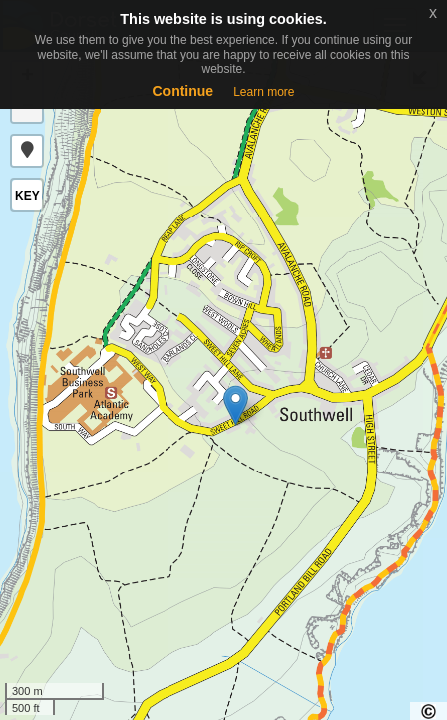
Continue (182, 91)
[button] (27, 151)
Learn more (263, 92)
